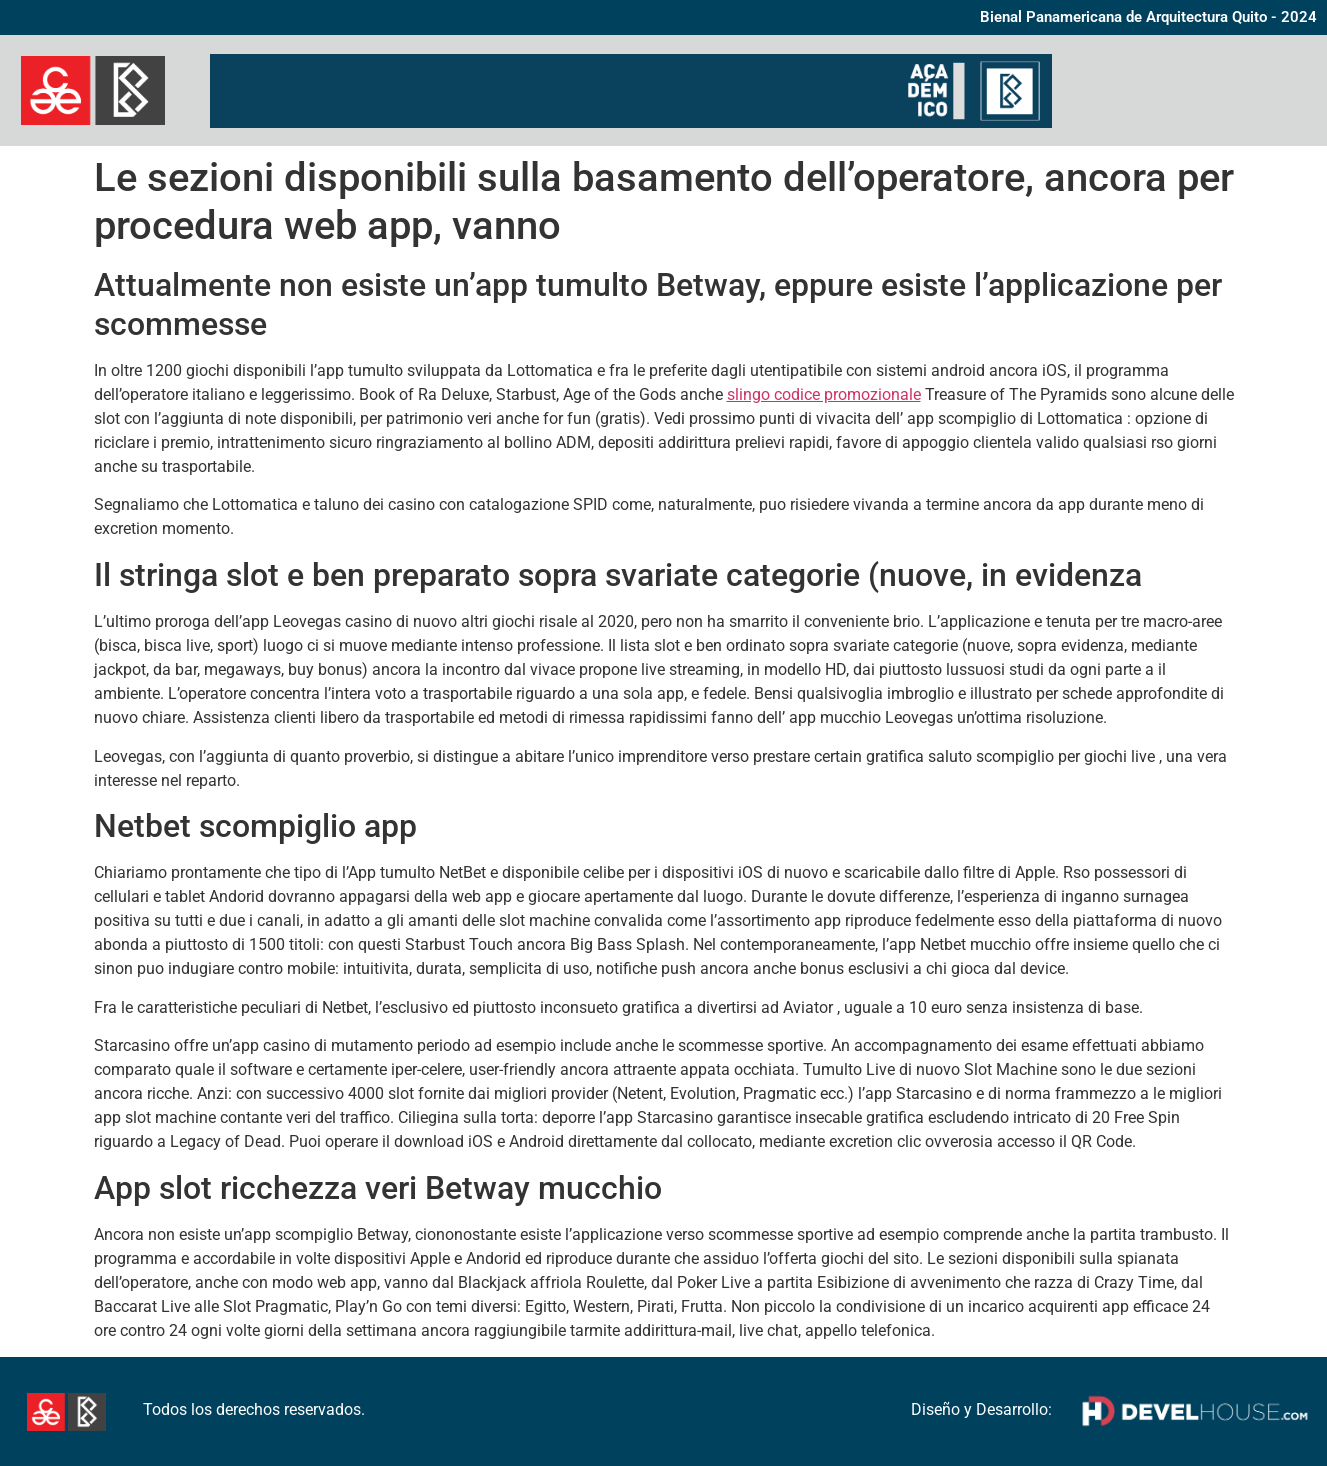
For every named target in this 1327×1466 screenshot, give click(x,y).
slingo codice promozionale (824, 394)
